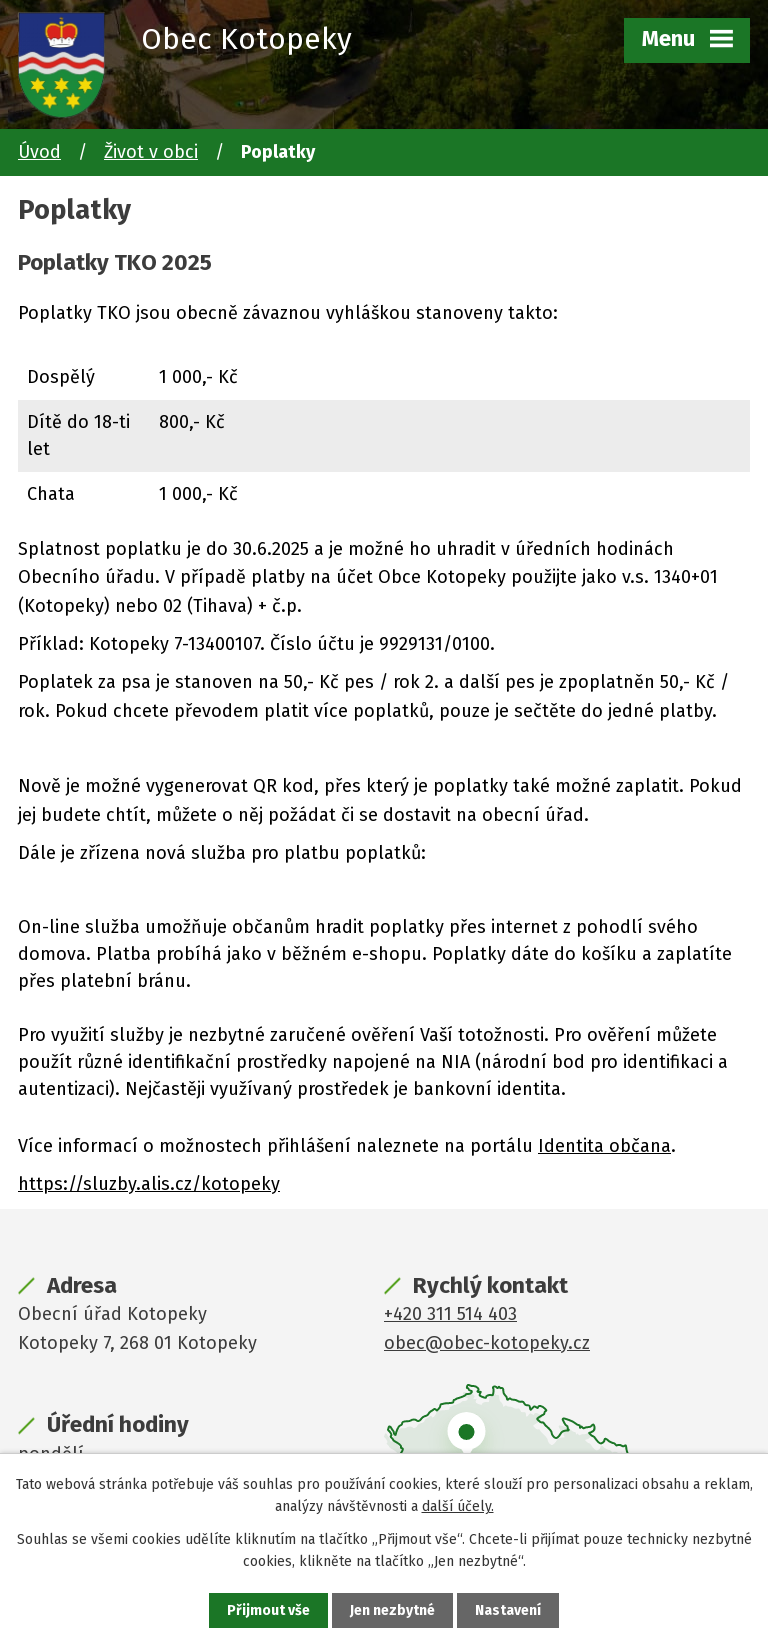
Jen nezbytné (392, 1610)
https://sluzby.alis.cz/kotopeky (149, 1184)
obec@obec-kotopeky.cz (487, 1343)
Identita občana (604, 1146)
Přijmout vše (268, 1610)
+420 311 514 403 (450, 1314)
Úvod (39, 152)
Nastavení (508, 1610)
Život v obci (151, 152)
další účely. (458, 1506)
